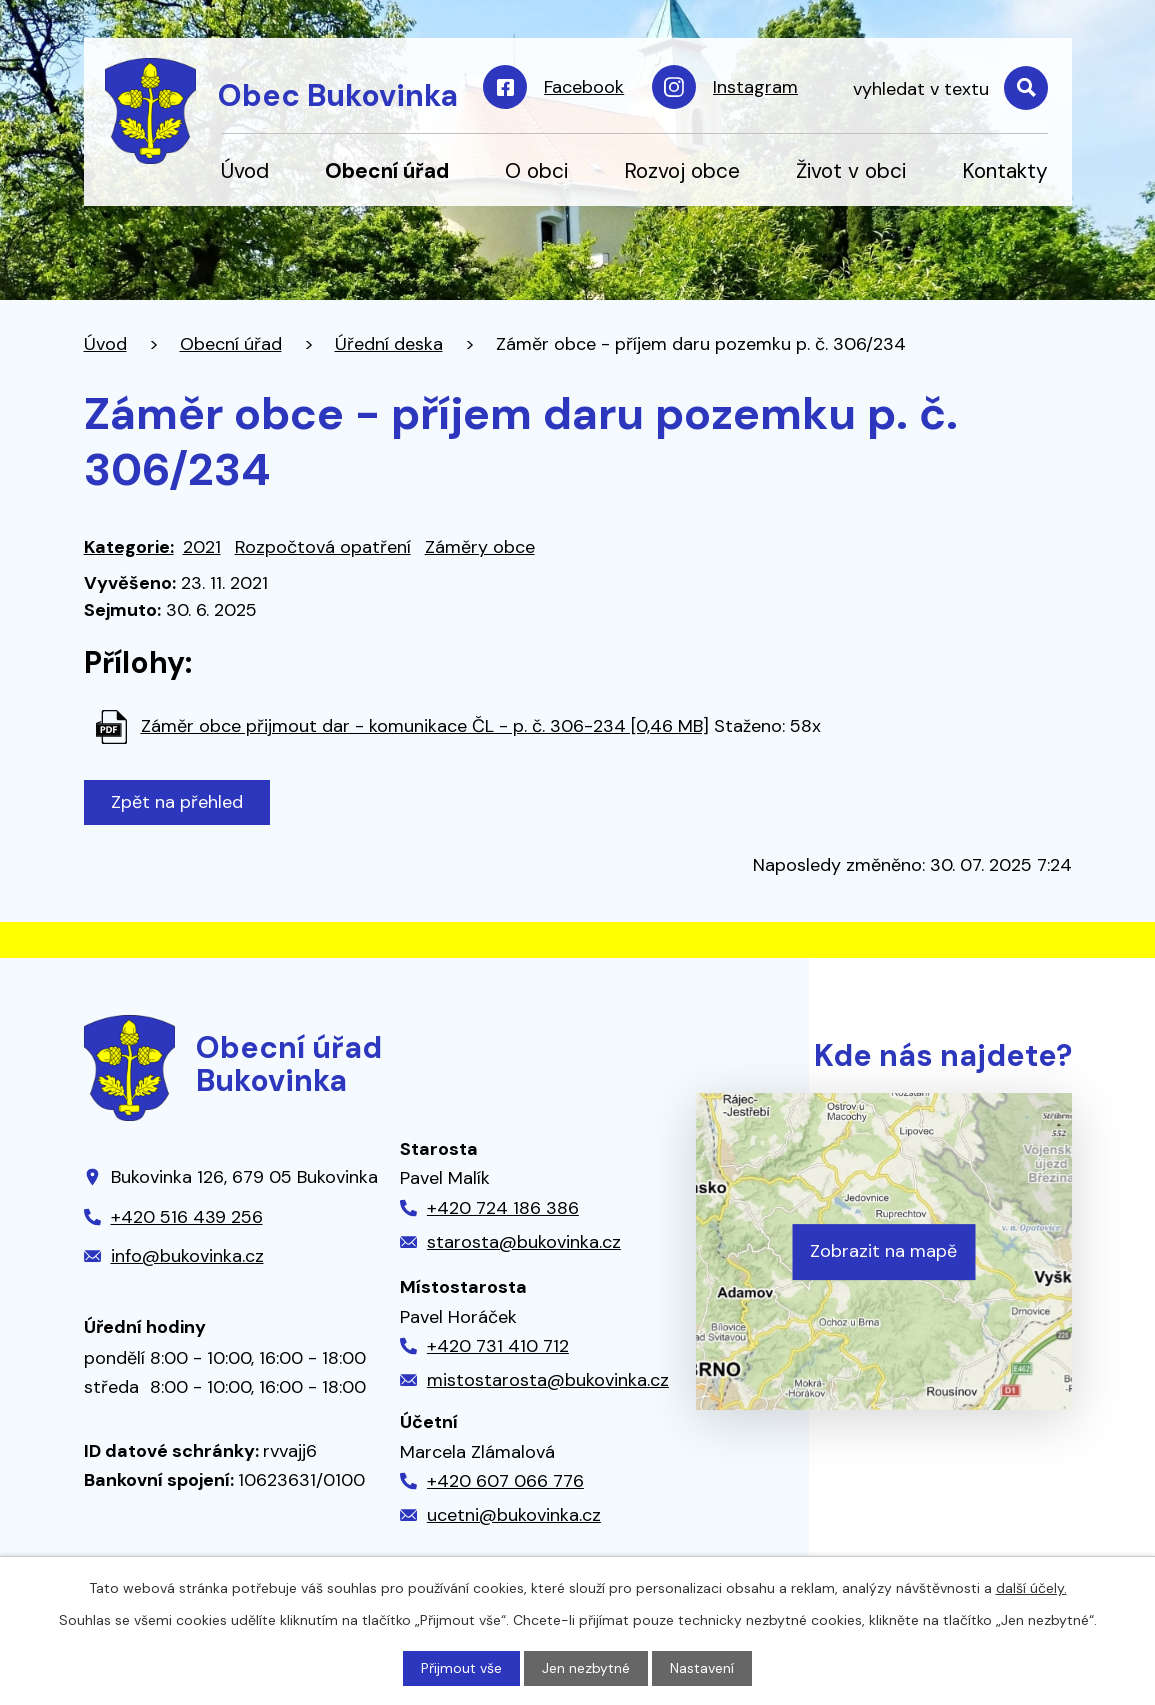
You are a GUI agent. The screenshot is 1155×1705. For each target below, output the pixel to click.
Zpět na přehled (177, 802)
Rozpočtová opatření (323, 547)
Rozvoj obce (682, 170)
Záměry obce (480, 547)
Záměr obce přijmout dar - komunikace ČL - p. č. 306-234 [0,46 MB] (425, 726)
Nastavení (702, 1668)
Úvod (245, 170)
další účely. (1031, 1588)
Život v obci (851, 170)
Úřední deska (389, 344)
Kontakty (1005, 170)
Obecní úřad (387, 170)
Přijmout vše (461, 1668)
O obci (536, 170)
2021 (202, 547)
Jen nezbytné (586, 1668)
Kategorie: (129, 547)
